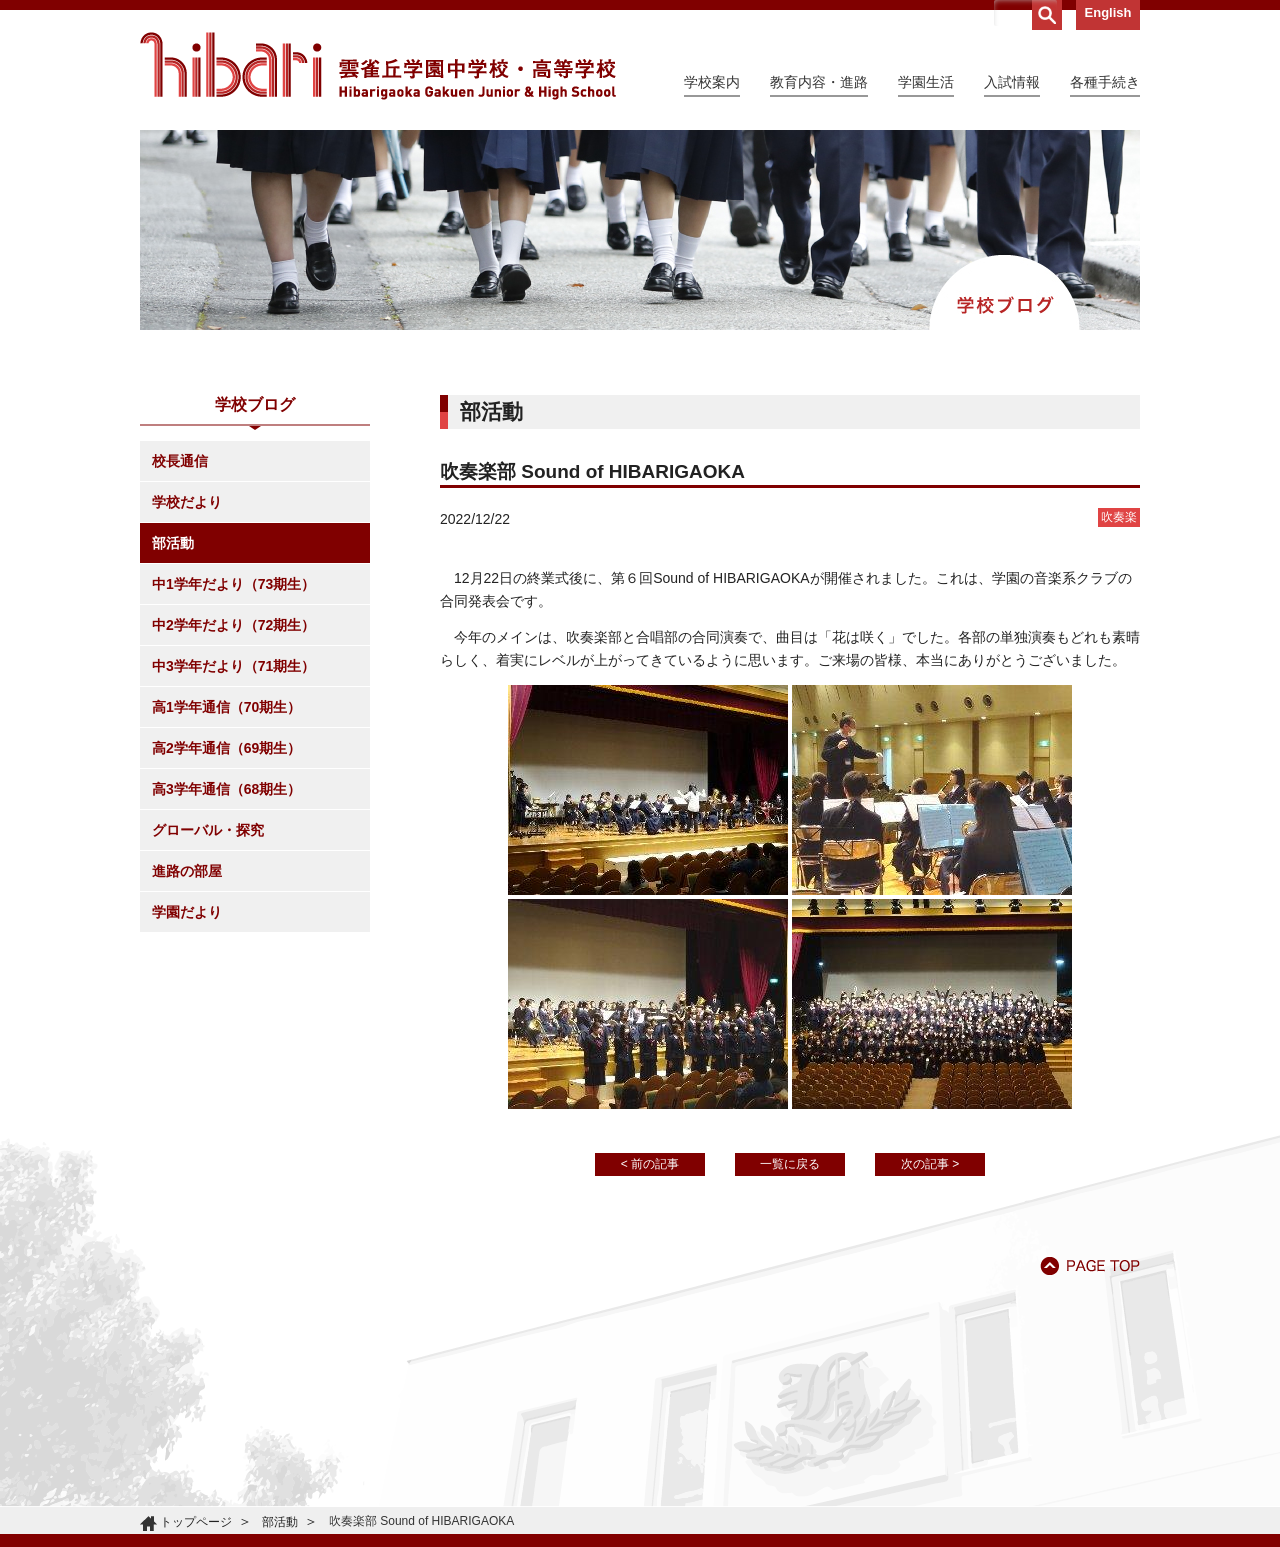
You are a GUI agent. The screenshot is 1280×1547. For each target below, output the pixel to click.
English (1108, 12)
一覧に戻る (790, 1164)
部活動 (173, 543)
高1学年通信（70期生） (226, 707)
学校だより (187, 502)
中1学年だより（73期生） (233, 584)
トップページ (196, 1522)
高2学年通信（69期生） (226, 748)
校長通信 (180, 461)
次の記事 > (930, 1164)
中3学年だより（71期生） (233, 666)
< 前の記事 (650, 1164)
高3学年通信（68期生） (226, 789)
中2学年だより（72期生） (233, 625)
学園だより (187, 912)
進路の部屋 (187, 871)
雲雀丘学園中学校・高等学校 (378, 66)
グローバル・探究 (208, 830)
